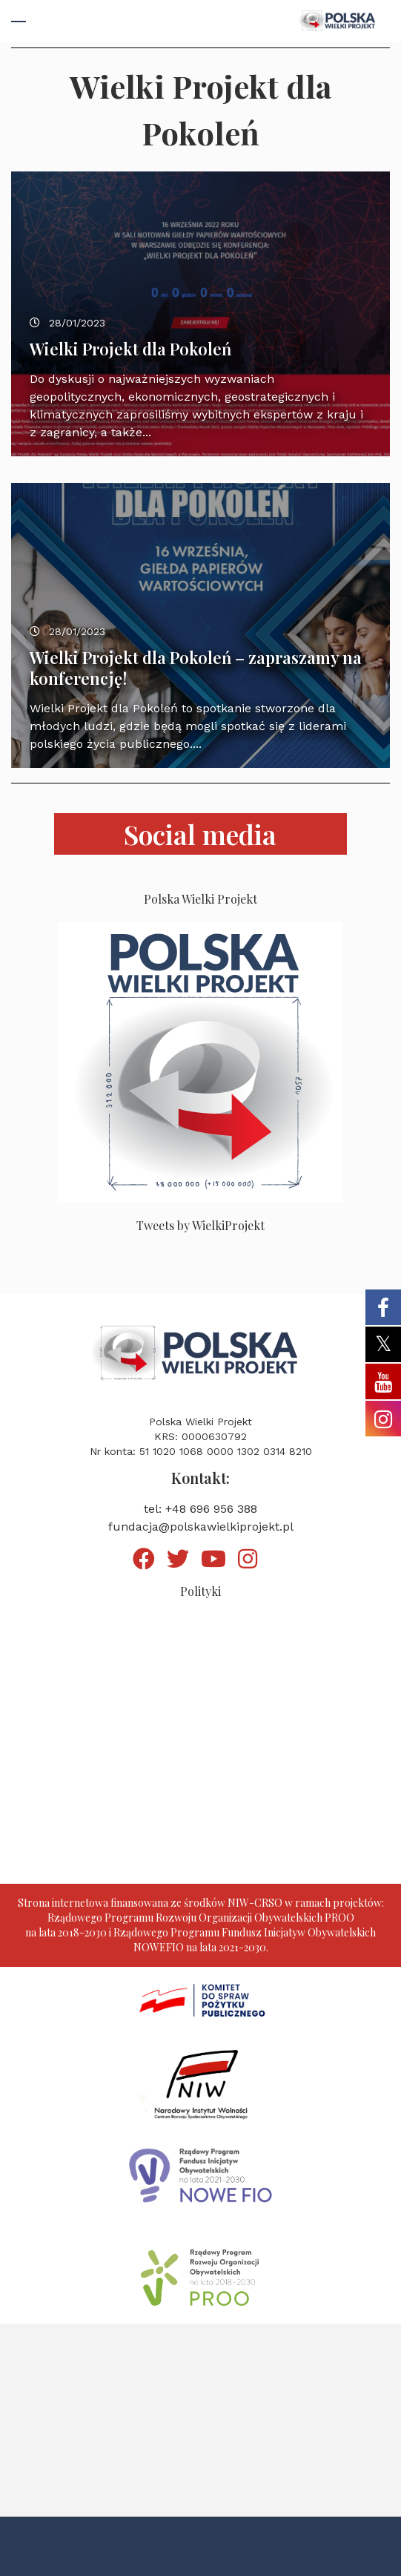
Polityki (200, 1591)
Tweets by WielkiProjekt (200, 1225)
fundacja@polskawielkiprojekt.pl (201, 1526)
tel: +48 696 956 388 (200, 1509)
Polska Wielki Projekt (200, 899)
